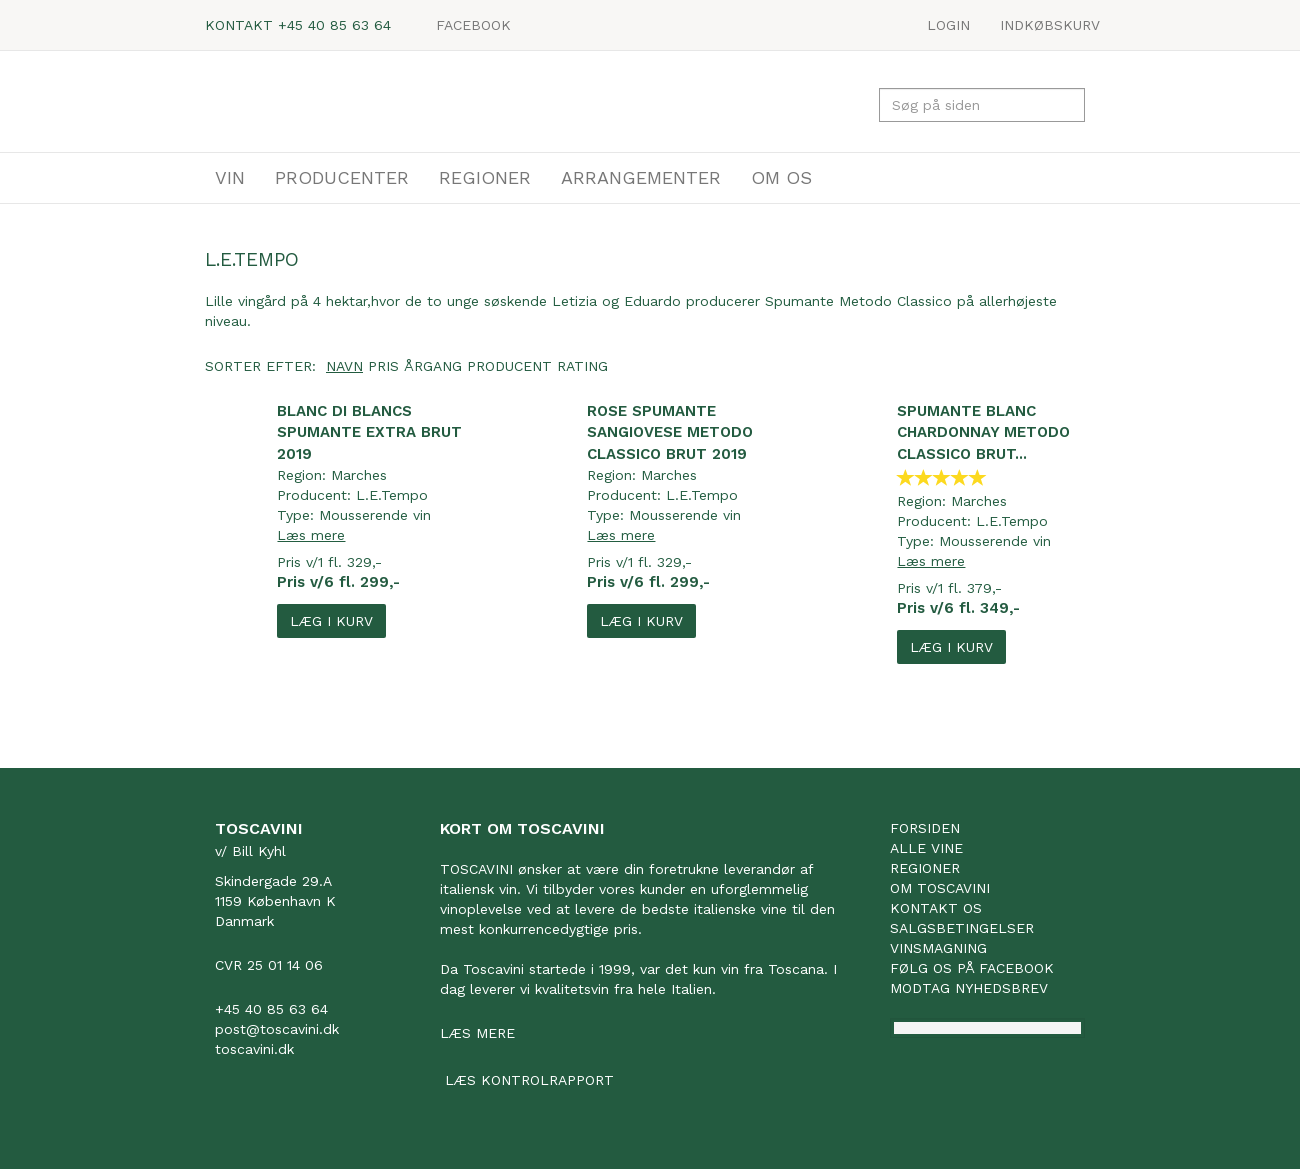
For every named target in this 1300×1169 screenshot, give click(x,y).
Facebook (473, 25)
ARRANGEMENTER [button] (641, 177)
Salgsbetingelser (962, 928)
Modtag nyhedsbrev (969, 988)
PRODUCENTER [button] (342, 177)
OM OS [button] (781, 177)
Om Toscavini (940, 888)
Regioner (925, 868)
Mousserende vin (375, 515)
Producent (509, 366)
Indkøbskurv (1050, 25)
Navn (344, 366)
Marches (359, 475)
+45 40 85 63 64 (334, 25)
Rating (582, 366)
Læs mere (311, 535)
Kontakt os (936, 908)
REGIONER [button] (485, 177)
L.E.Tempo (392, 495)
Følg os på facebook (972, 968)
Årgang (433, 366)
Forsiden (925, 828)
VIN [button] (230, 177)
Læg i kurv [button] (331, 621)
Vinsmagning (938, 948)
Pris (383, 366)
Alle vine (926, 848)
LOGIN (948, 25)
